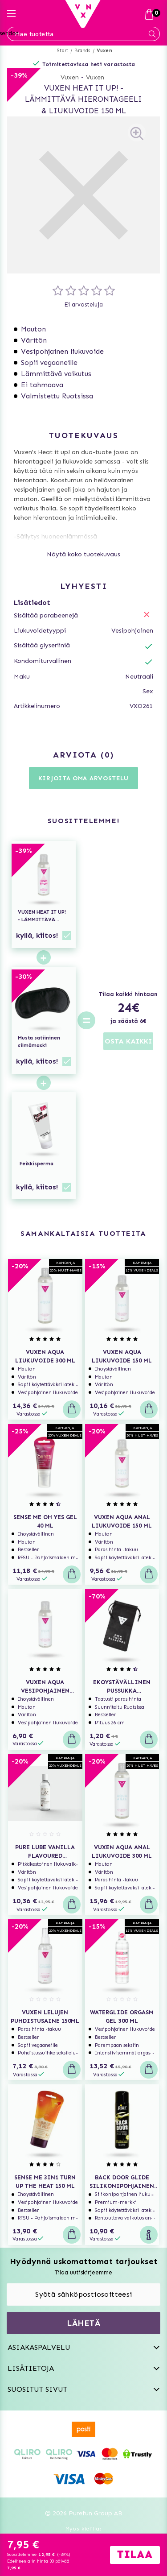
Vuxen (104, 51)
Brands (82, 51)
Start (62, 51)
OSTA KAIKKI (128, 1041)
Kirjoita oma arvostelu (83, 778)
